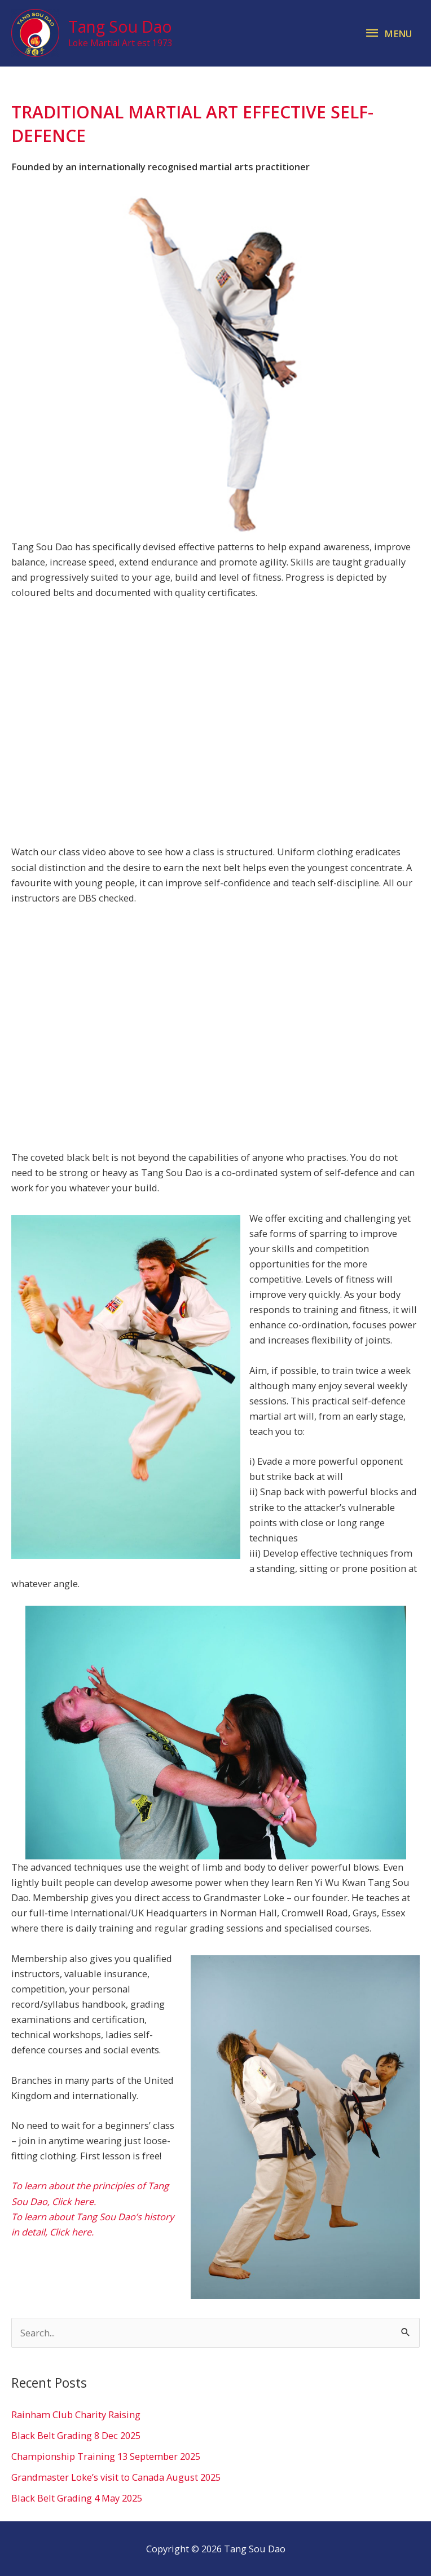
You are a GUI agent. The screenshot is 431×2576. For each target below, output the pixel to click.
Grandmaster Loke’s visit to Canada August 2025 (116, 2477)
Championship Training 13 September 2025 (105, 2456)
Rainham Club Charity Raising (75, 2414)
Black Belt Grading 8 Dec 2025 (75, 2435)
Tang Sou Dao (120, 26)
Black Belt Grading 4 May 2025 (76, 2497)
